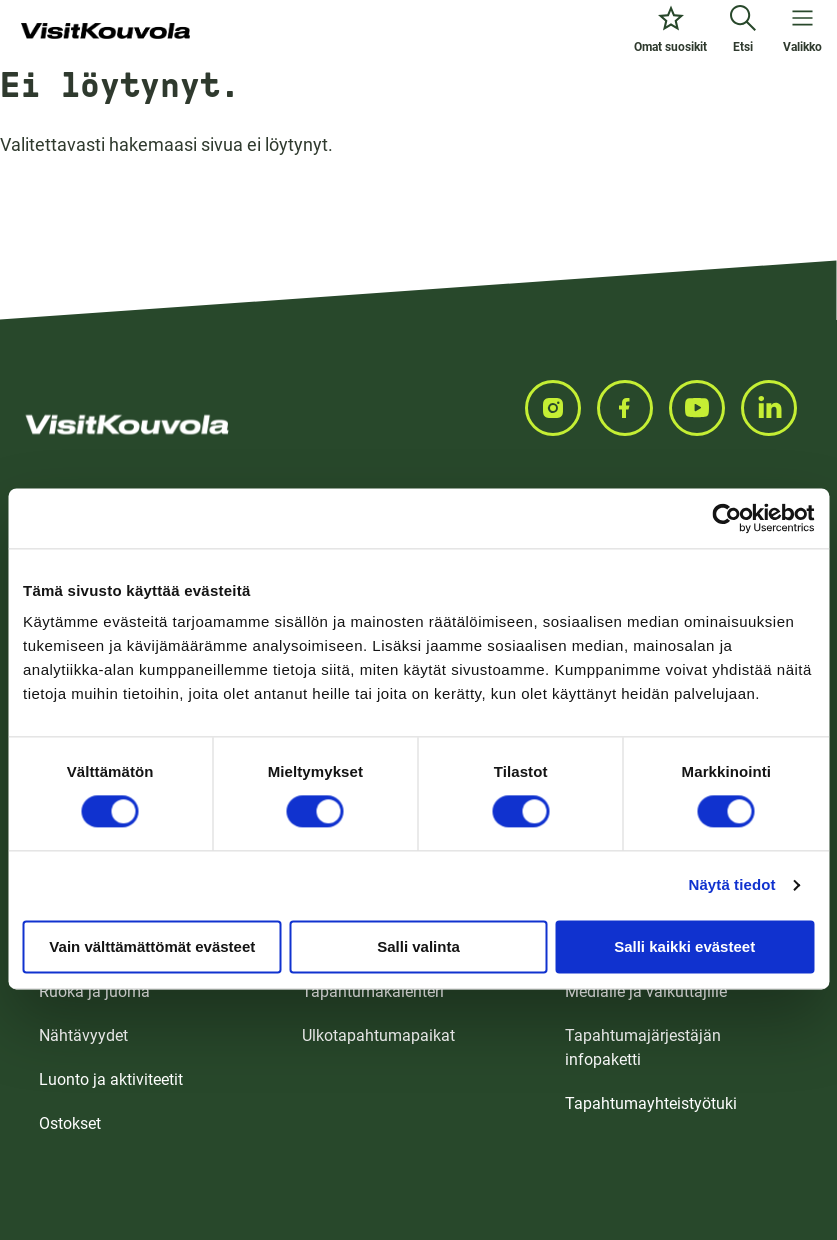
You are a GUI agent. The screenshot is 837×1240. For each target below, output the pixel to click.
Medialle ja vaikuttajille (646, 991)
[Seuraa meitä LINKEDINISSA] (777, 408)
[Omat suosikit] (670, 32)
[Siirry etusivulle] (105, 32)
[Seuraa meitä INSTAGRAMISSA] (561, 408)
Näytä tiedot (732, 884)
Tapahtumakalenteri (373, 991)
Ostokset (70, 1123)
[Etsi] (743, 32)
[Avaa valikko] (802, 32)
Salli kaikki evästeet (684, 946)
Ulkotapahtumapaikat (378, 1035)
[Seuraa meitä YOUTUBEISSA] (705, 408)
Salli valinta (418, 946)
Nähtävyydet (83, 1035)
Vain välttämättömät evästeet (152, 946)
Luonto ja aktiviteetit (111, 1079)
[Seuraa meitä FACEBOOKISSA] (633, 408)
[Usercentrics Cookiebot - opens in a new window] (726, 518)
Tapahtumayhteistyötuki (651, 1103)
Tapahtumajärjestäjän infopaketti (643, 1047)
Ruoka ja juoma (94, 991)
